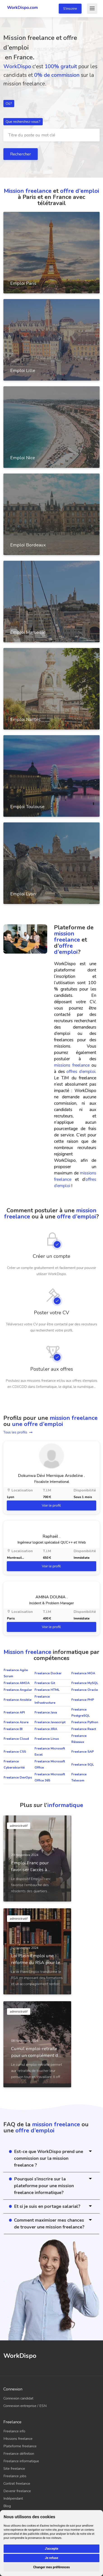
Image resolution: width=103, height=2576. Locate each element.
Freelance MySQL (84, 1683)
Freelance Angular (18, 1690)
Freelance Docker (48, 1673)
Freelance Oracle (84, 1690)
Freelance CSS (15, 1752)
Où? (9, 103)
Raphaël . (51, 1536)
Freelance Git (45, 1683)
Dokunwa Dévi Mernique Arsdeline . (51, 1475)
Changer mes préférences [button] (51, 2567)
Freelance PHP (82, 1700)
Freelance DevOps (18, 1777)
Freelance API (14, 1712)
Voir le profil (52, 1505)
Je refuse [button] (51, 2558)
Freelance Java (46, 1712)
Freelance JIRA (46, 1729)
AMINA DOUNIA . (51, 1597)
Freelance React (83, 1729)
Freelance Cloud (16, 1739)
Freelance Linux (47, 1739)
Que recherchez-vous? (23, 121)
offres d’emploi (80, 1072)
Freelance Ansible (17, 1700)
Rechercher (20, 154)
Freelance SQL (82, 1764)
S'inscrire (70, 8)
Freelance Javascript (50, 1722)
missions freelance (71, 1065)
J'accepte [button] (51, 2548)
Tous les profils (15, 1432)
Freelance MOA (83, 1673)
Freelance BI (13, 1729)
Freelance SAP (82, 1752)
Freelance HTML (47, 1690)
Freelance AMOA (17, 1683)
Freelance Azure (16, 1722)
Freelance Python (84, 1722)
